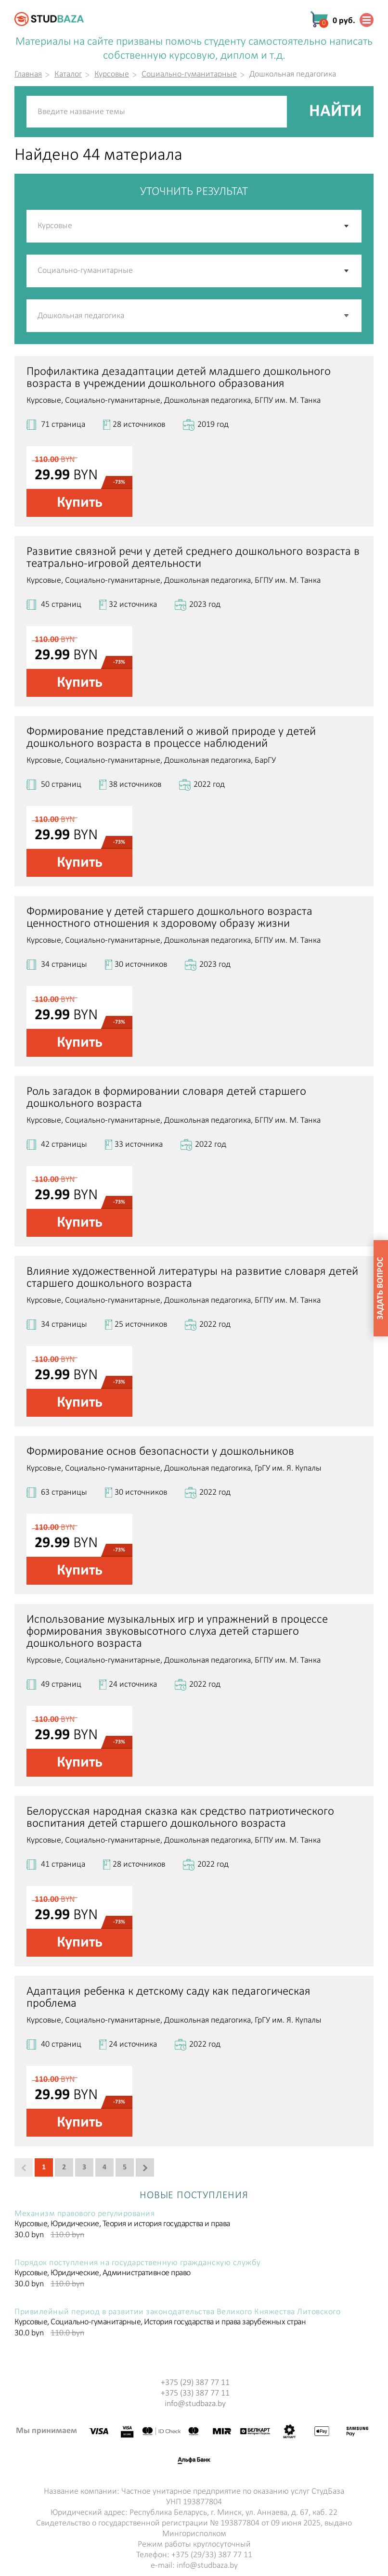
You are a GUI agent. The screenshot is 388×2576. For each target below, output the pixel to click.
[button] (347, 315)
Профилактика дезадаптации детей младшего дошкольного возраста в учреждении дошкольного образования (178, 378)
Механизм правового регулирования (84, 2214)
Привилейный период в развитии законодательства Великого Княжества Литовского (177, 2312)
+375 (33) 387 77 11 (195, 2393)
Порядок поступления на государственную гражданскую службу (137, 2263)
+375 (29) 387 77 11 (195, 2382)
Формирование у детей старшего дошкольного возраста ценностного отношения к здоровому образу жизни (169, 918)
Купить (80, 503)
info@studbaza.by (195, 2404)
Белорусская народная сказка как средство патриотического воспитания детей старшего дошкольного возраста (180, 1818)
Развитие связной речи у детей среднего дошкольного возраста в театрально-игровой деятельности (193, 558)
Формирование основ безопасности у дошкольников (160, 1452)
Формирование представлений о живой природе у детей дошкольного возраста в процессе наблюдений (171, 738)
